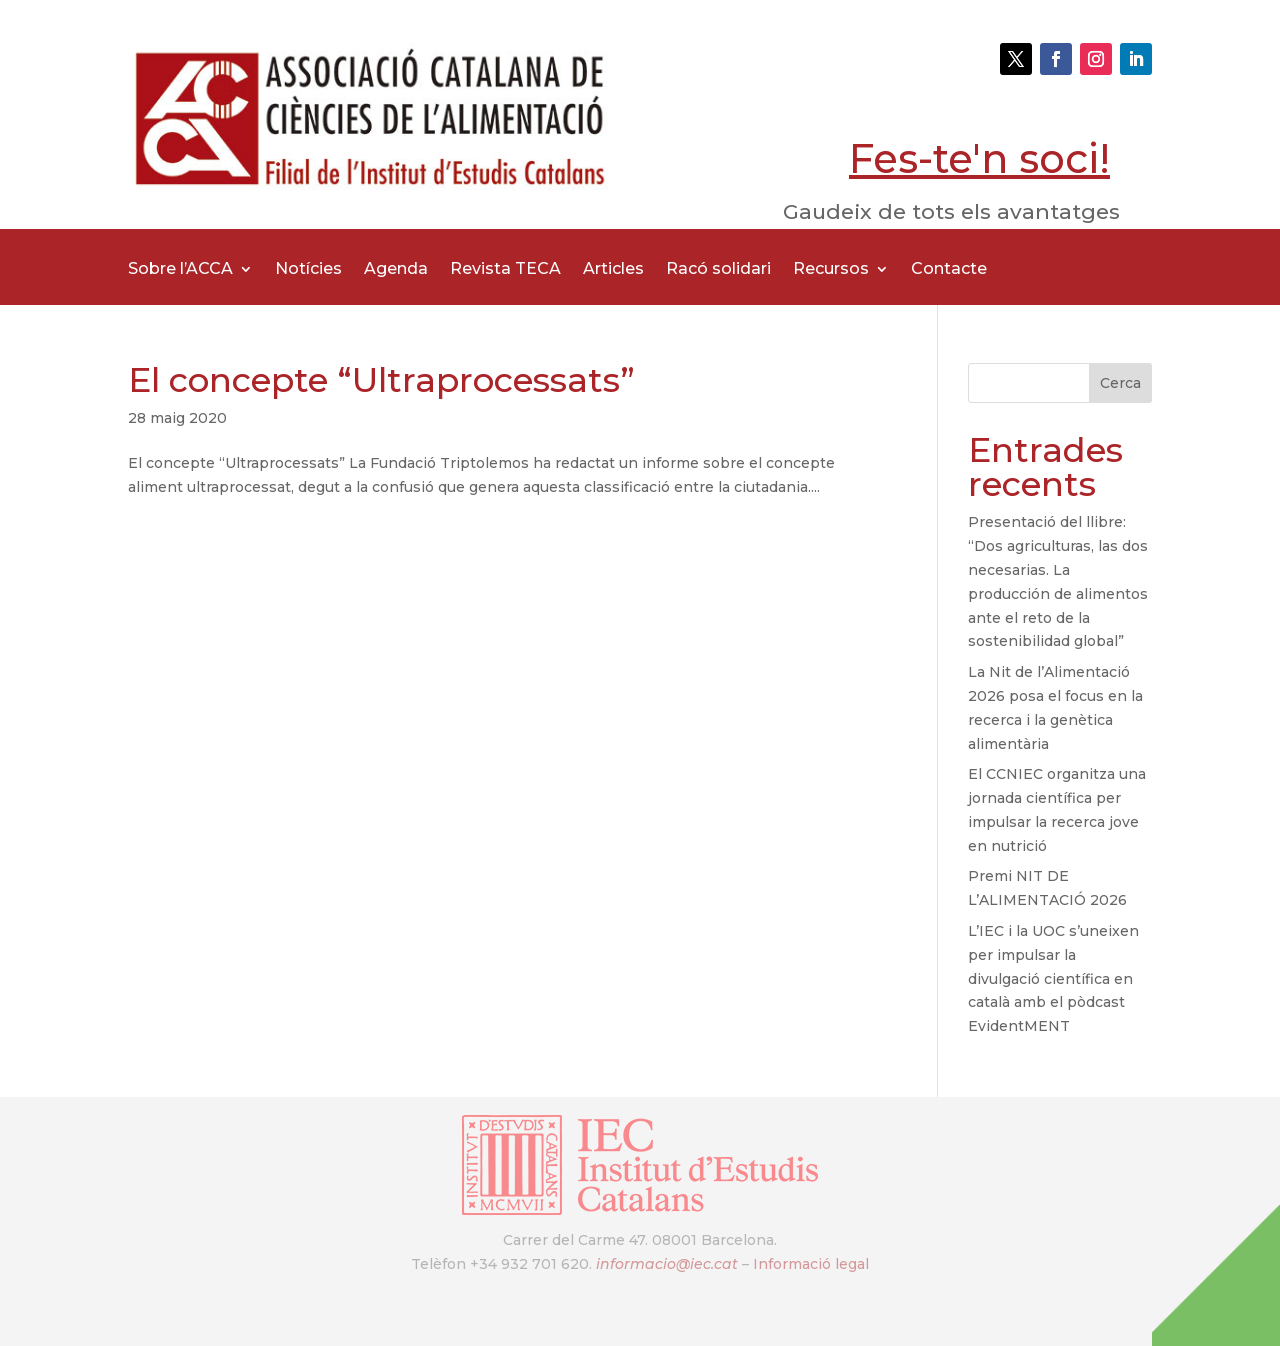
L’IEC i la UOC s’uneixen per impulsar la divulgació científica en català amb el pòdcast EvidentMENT (1053, 978)
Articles (613, 270)
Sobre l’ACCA (180, 270)
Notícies (308, 270)
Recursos (831, 270)
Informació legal (811, 1264)
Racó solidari (718, 270)
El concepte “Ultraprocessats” (381, 380)
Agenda (396, 270)
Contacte (949, 270)
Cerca (1120, 383)
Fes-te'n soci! (979, 158)
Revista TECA (505, 270)
